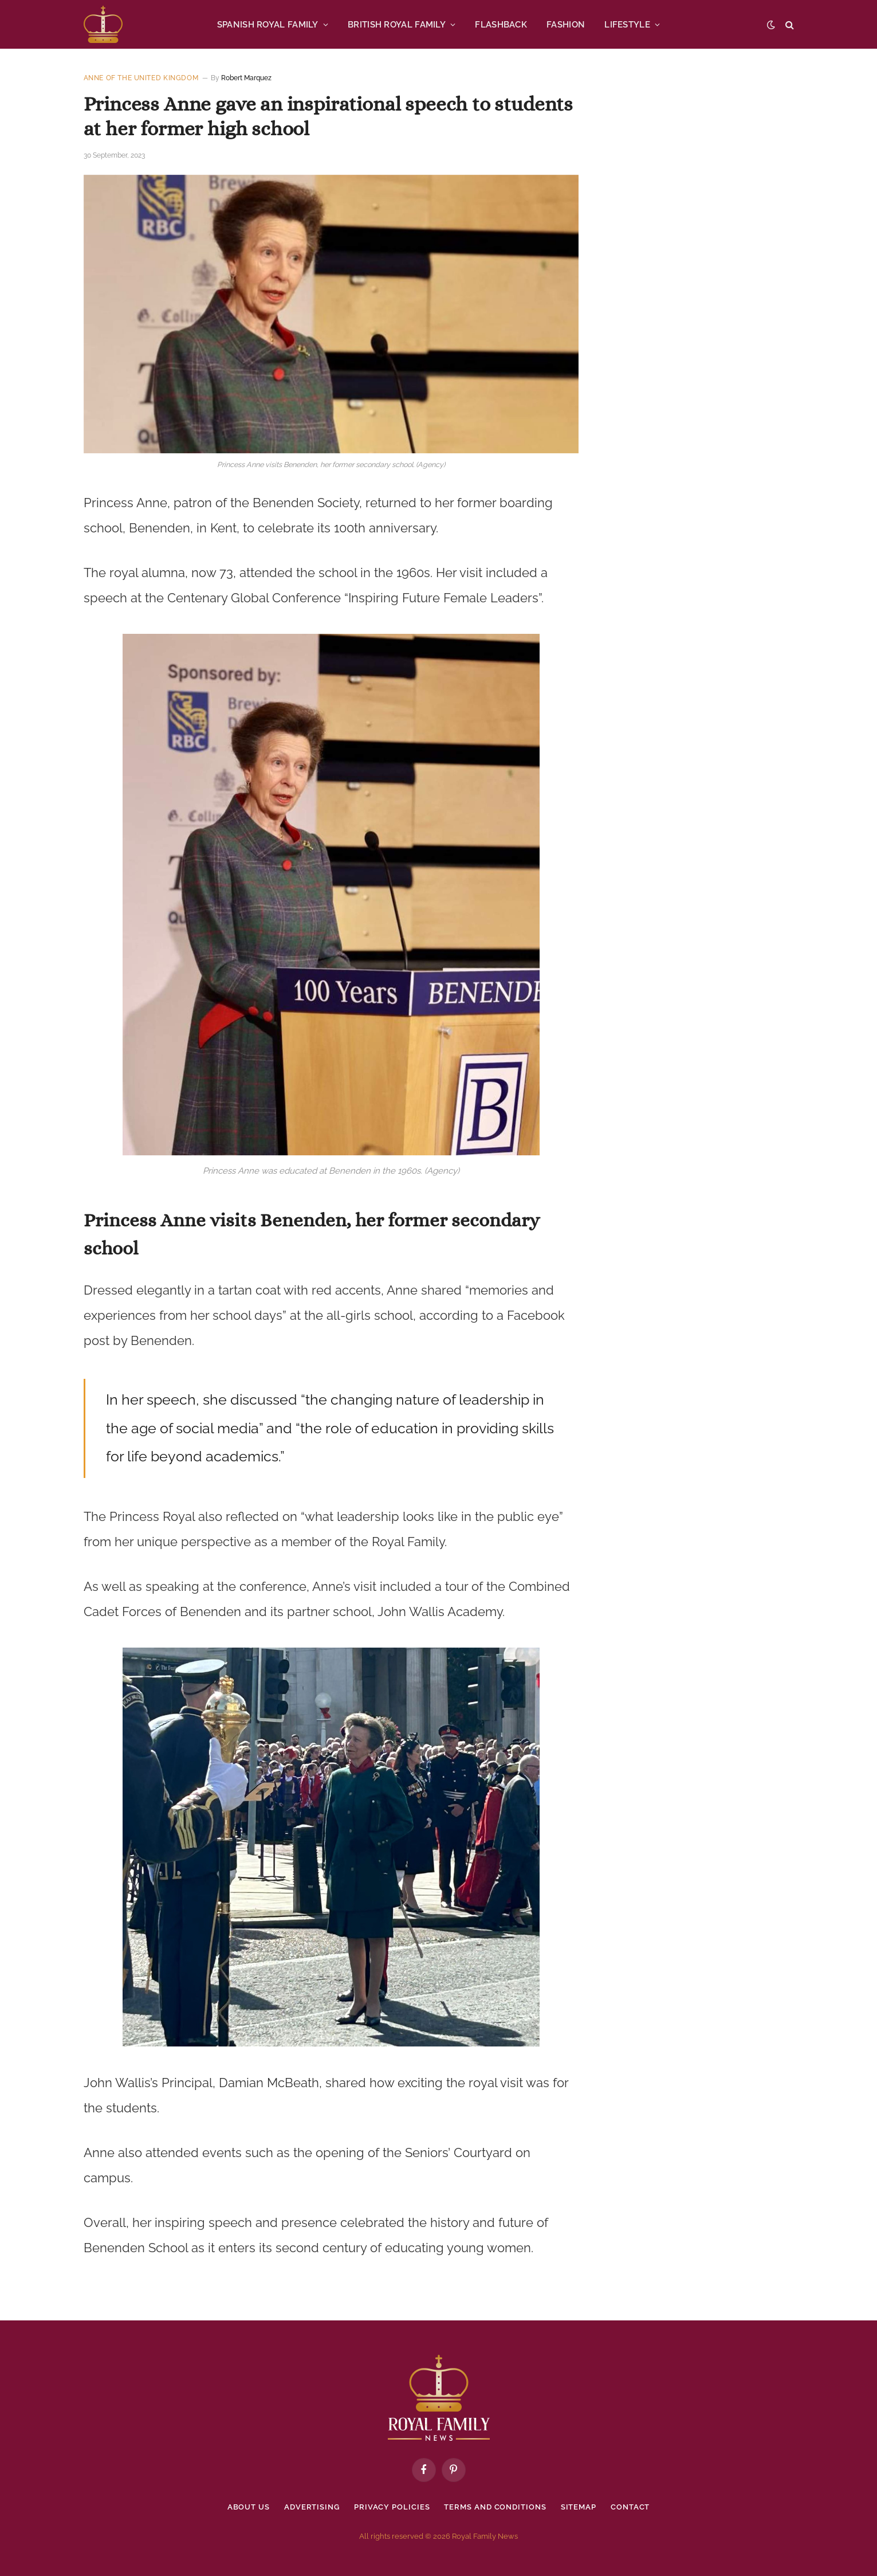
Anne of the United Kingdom (141, 78)
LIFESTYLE (627, 24)
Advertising (312, 2507)
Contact (630, 2507)
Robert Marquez (246, 78)
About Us (248, 2507)
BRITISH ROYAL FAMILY (397, 24)
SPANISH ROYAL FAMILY (267, 24)
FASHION (565, 24)
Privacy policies (392, 2507)
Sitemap (578, 2507)
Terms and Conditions (495, 2507)
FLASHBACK (501, 24)
